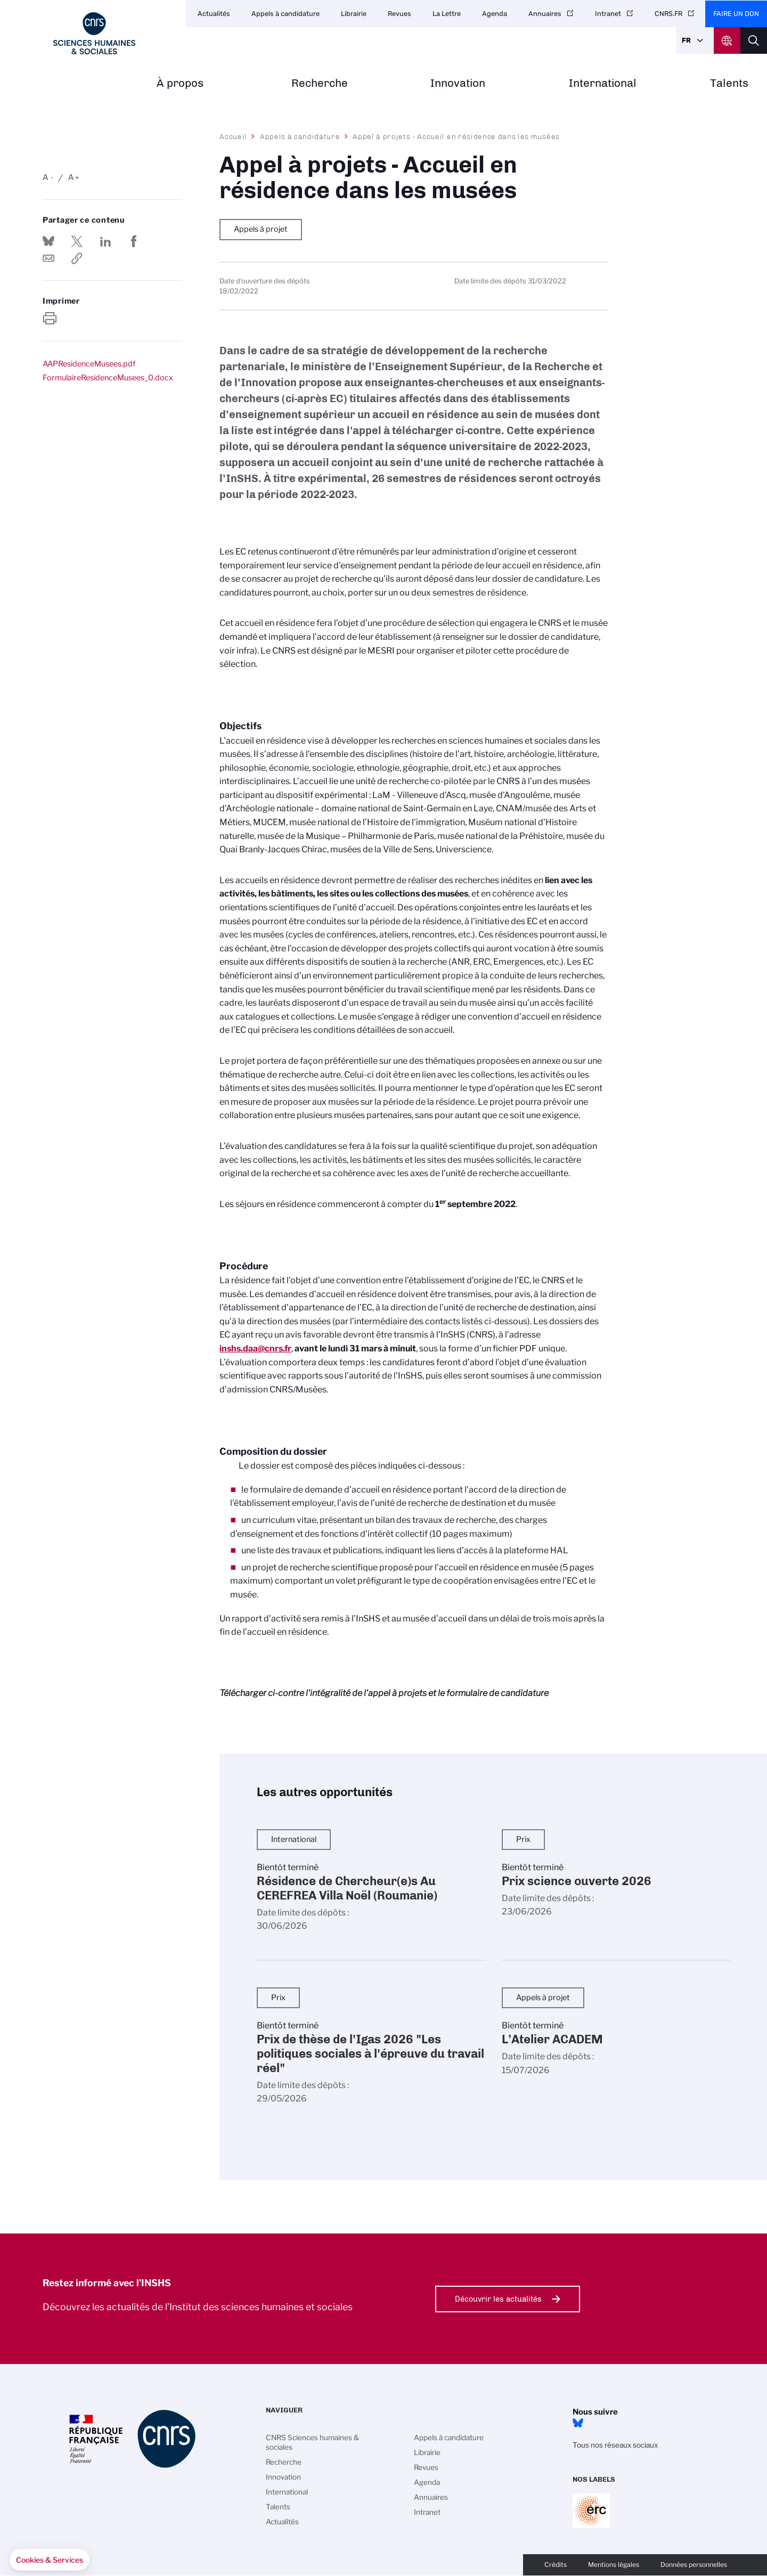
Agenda (494, 14)
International (603, 83)
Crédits (555, 2565)
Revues (399, 14)
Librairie (353, 14)
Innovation (457, 83)
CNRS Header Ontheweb (727, 40)
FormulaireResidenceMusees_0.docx (108, 377)
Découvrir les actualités (498, 2299)
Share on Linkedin (105, 241)
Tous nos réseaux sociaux (615, 2445)
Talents (729, 83)
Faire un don (736, 14)
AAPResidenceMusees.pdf (89, 364)
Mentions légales (613, 2565)
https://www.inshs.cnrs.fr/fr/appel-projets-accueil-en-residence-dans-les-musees (77, 258)
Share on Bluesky (48, 241)
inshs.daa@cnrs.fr (255, 1348)
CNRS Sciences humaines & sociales (313, 2442)
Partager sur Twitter (77, 241)
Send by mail (48, 258)
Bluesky (578, 2423)
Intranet (608, 14)
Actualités (214, 14)
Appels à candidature (285, 14)
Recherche (319, 83)
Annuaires (544, 14)
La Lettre (447, 14)
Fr (686, 40)
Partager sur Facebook (134, 241)
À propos (180, 83)
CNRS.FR (668, 14)
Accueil (233, 136)
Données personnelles (693, 2565)
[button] (49, 2560)
